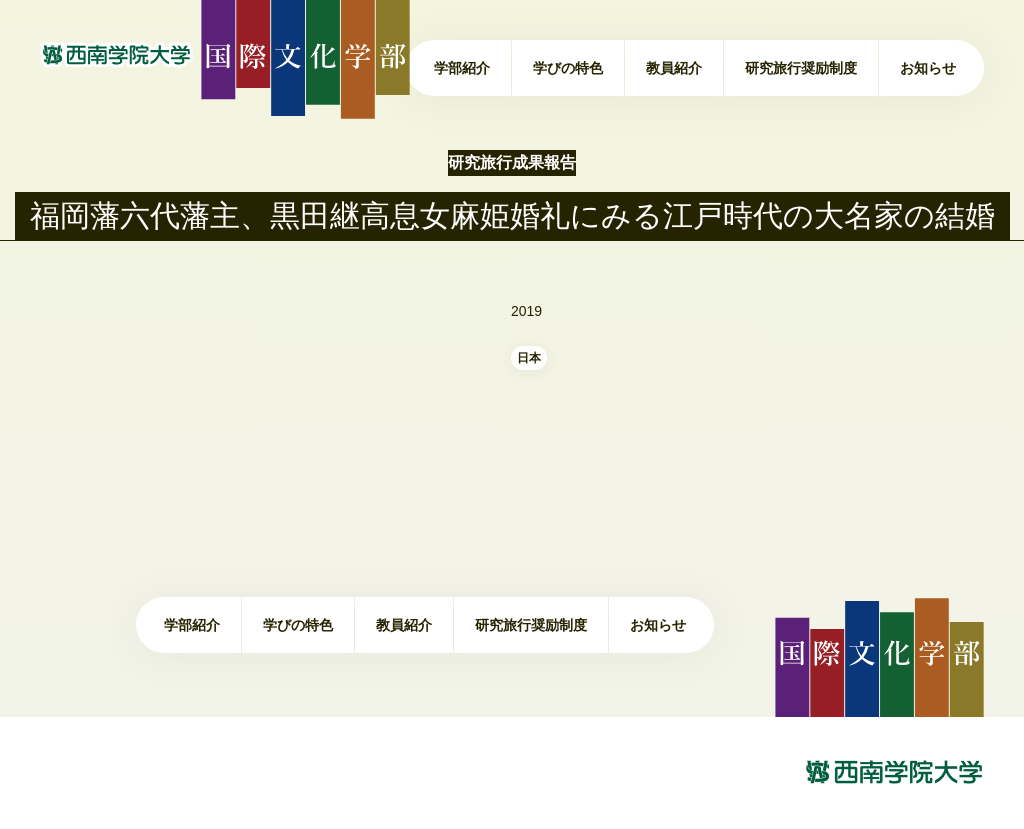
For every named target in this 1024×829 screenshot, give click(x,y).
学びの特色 (568, 68)
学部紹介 (462, 68)
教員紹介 (674, 68)
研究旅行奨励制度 (801, 68)
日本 (529, 358)
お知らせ (928, 68)
